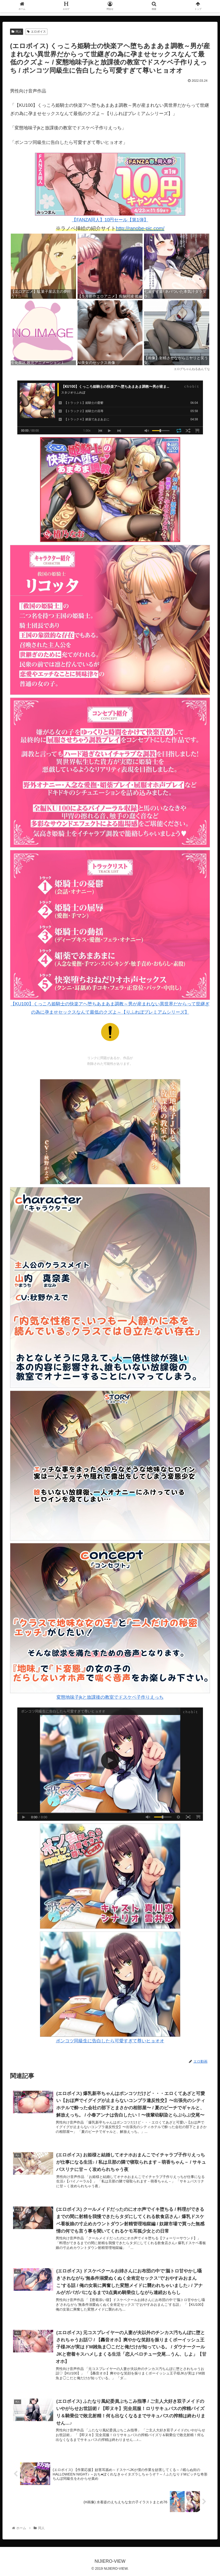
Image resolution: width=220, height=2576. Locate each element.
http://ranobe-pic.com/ (140, 228)
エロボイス (36, 31)
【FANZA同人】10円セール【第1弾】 (110, 187)
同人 (17, 31)
